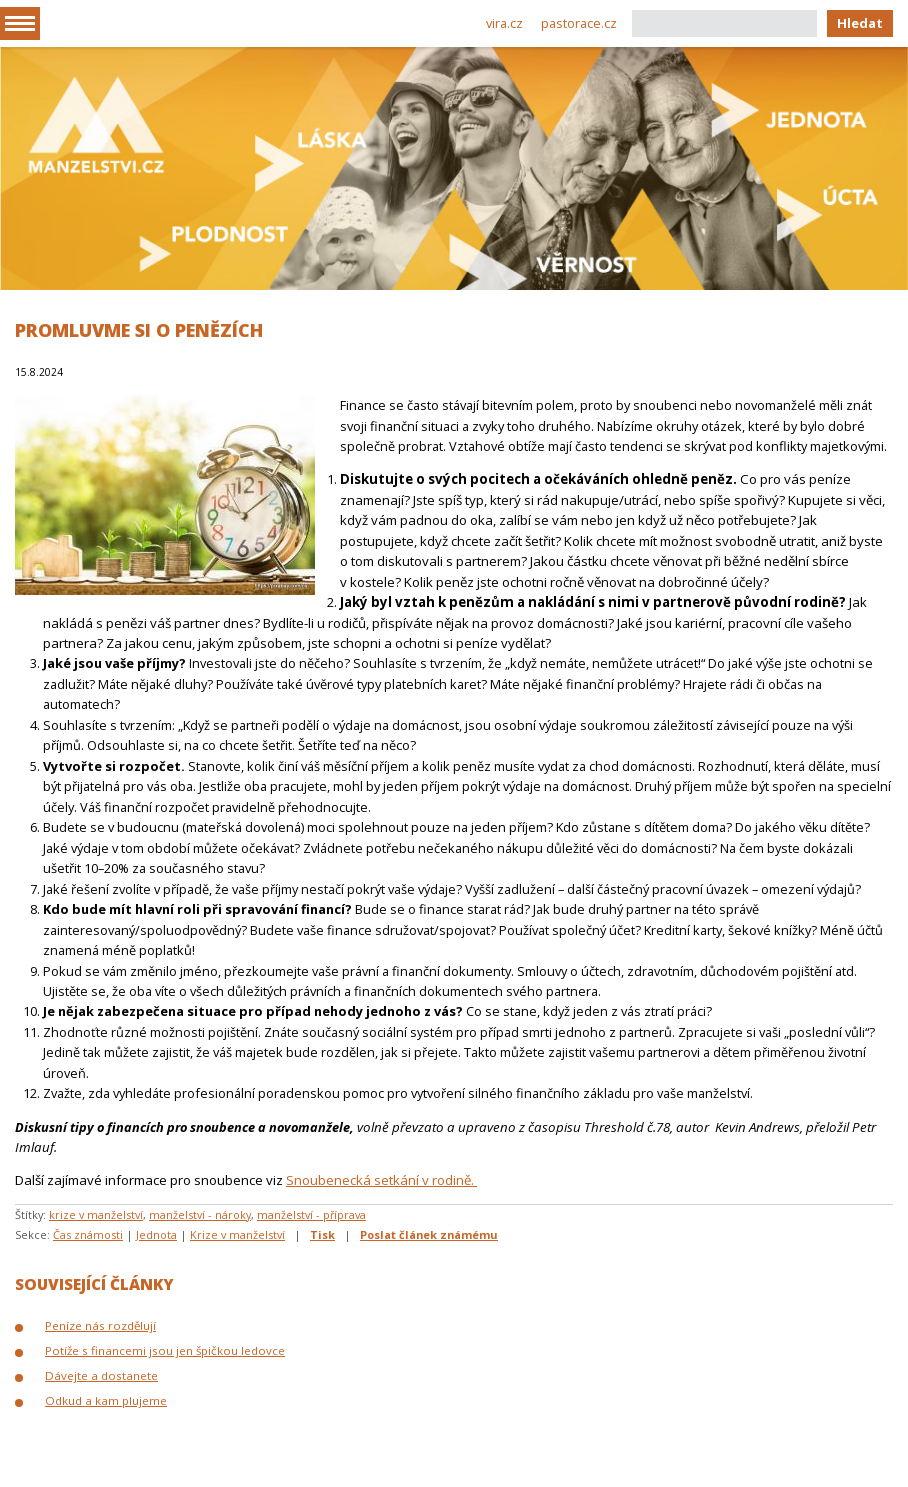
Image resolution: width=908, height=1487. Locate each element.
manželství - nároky (200, 1214)
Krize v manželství (237, 1234)
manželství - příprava (311, 1214)
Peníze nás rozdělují (100, 1325)
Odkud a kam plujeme (106, 1400)
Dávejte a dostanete (101, 1375)
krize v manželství (96, 1214)
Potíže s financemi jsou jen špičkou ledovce (165, 1350)
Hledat (860, 23)
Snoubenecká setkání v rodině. (381, 1180)
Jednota (156, 1234)
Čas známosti (88, 1234)
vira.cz (504, 23)
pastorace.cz (579, 23)
